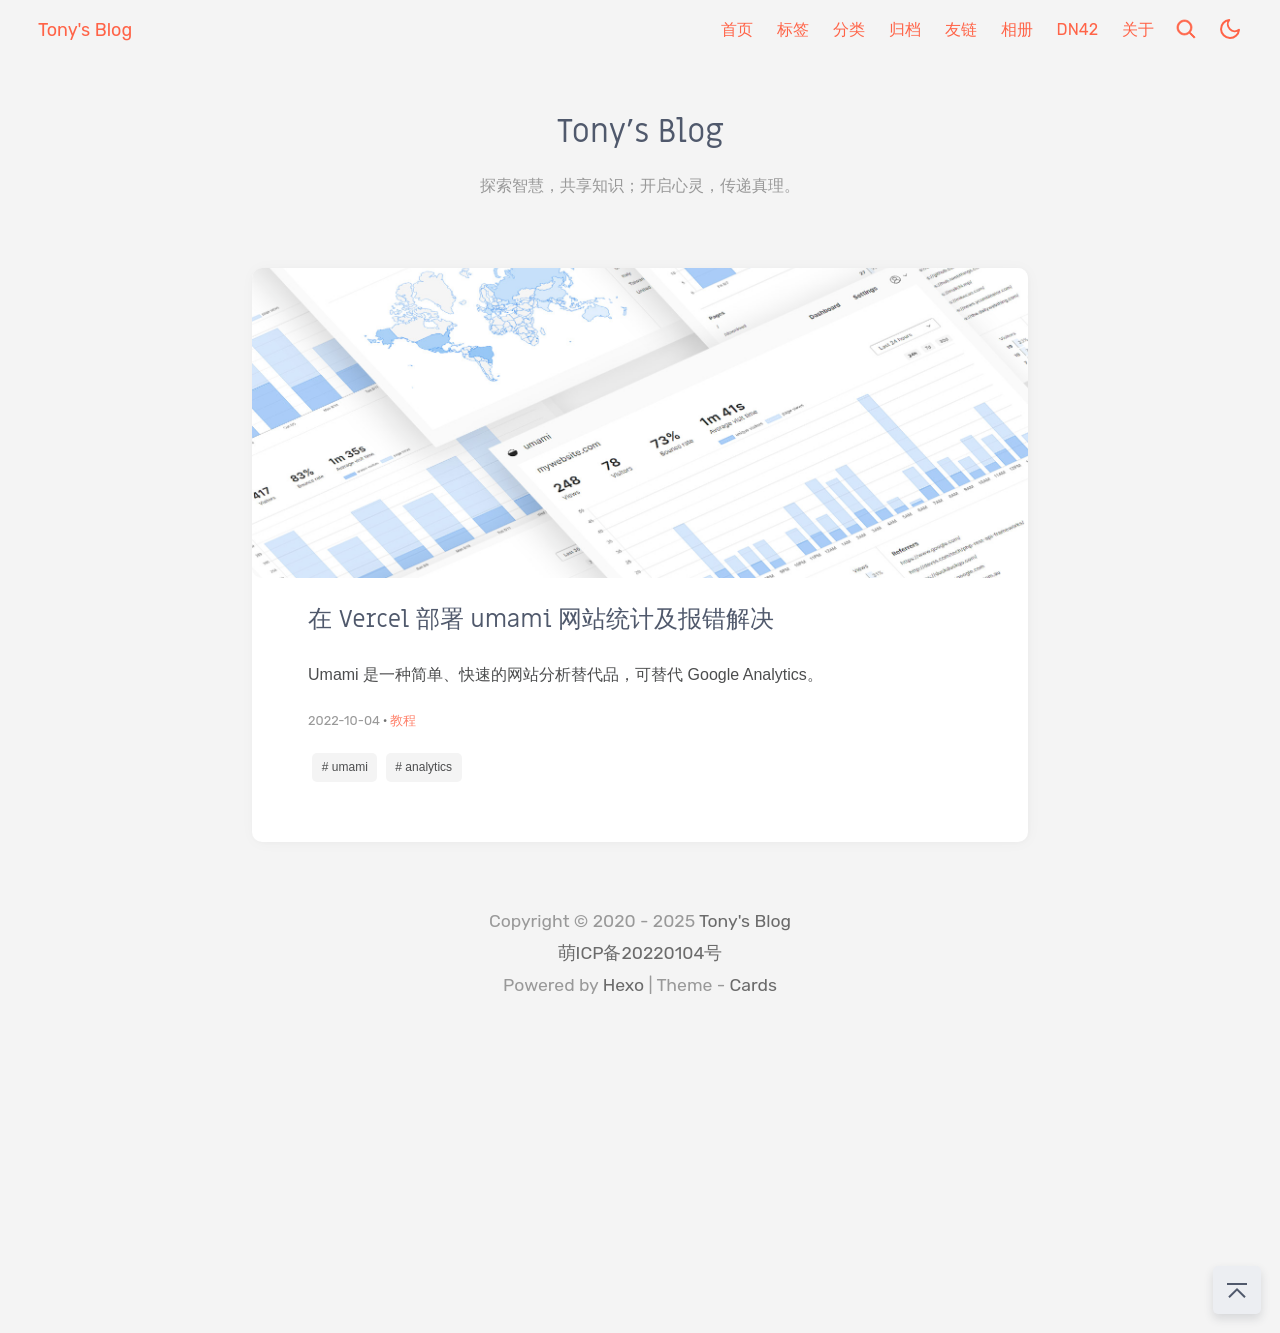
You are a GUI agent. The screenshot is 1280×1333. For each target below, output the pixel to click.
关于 (1138, 29)
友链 (961, 29)
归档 (905, 29)
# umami (345, 767)
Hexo (624, 985)
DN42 (1077, 29)
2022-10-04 (344, 720)
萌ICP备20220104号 (640, 953)
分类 (849, 29)
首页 (737, 29)
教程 (403, 720)
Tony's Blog (745, 921)
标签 (793, 29)
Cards (753, 985)
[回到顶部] (1237, 1290)
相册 (1017, 29)
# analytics (423, 767)
